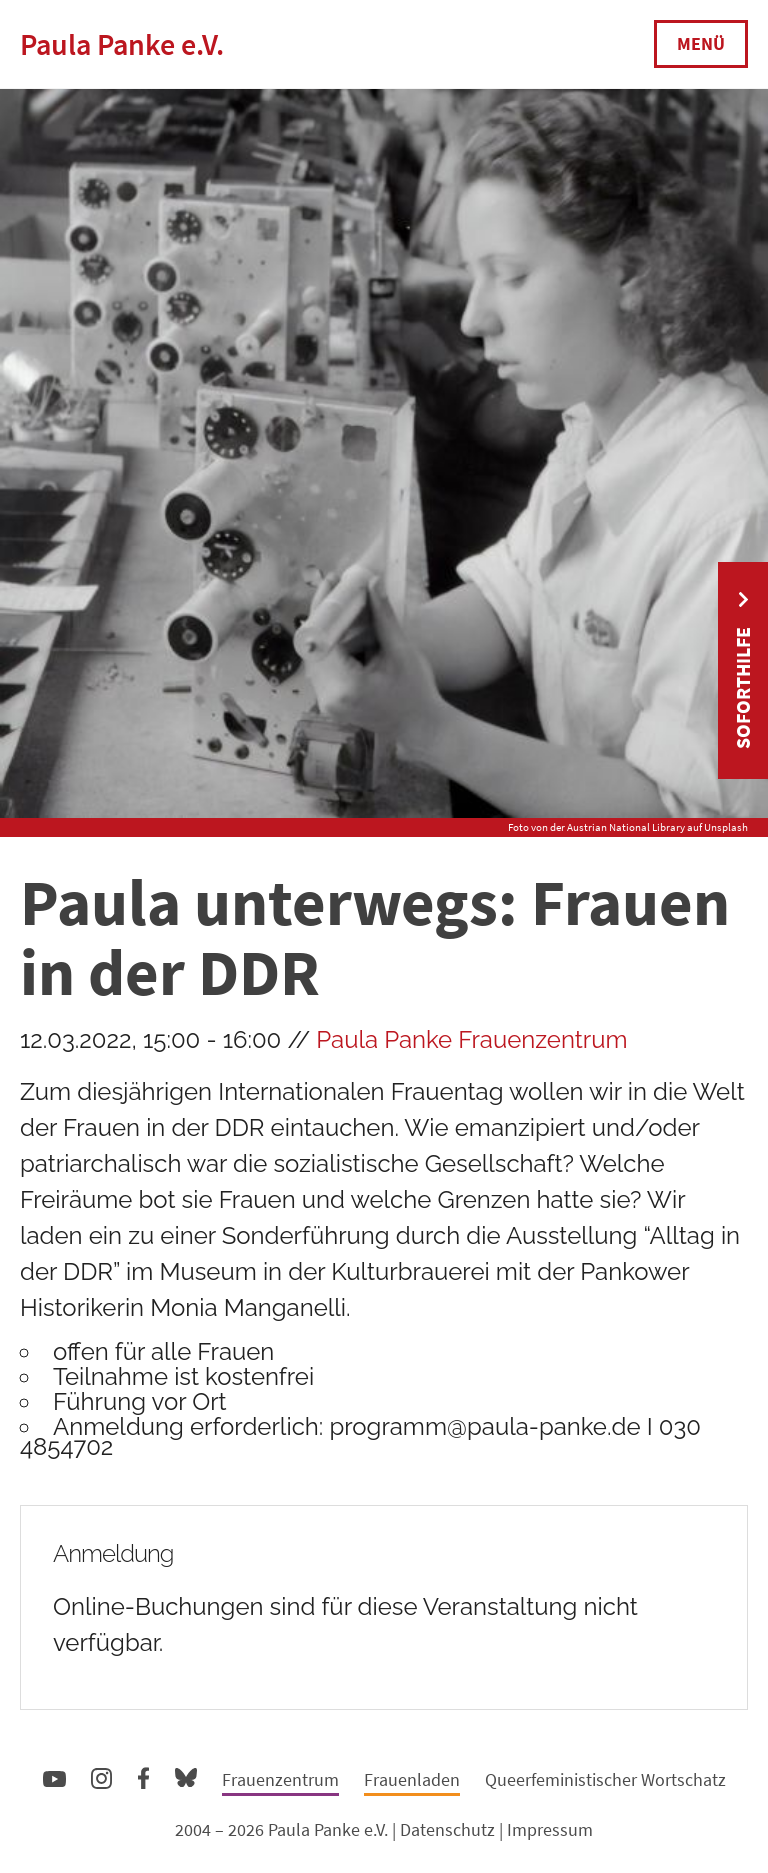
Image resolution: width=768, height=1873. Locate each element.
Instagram (101, 1775)
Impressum (550, 1829)
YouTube (54, 1778)
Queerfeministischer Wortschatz (605, 1779)
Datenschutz (447, 1829)
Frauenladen (412, 1779)
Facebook (143, 1774)
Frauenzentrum (280, 1779)
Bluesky (186, 1776)
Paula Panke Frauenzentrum (471, 1039)
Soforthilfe (742, 688)
